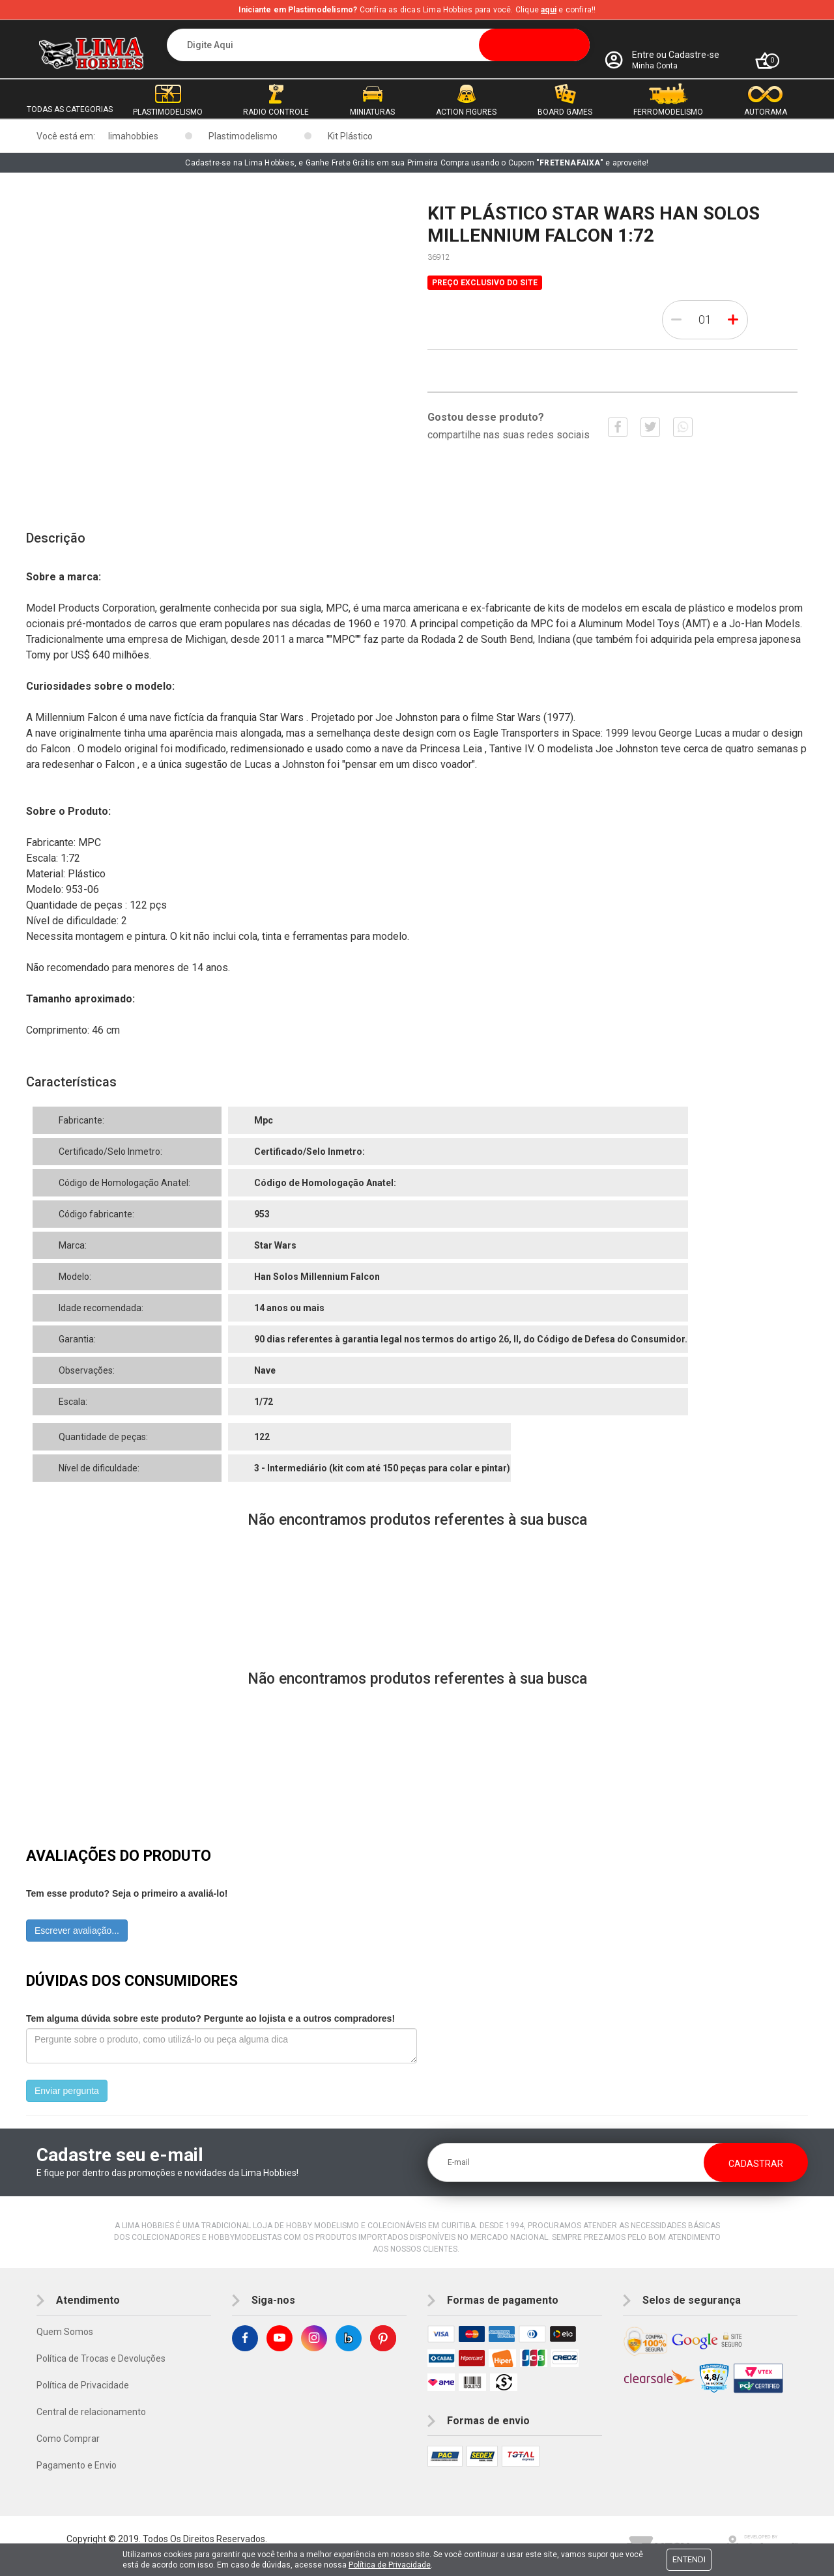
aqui (548, 9)
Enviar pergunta (67, 2091)
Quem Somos (64, 2332)
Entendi (689, 2559)
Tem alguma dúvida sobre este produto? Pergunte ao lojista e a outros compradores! (210, 2018)
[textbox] (378, 45)
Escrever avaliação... (77, 1930)
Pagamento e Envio (76, 2465)
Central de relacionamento (91, 2412)
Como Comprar (68, 2438)
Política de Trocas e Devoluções (100, 2358)
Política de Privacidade (82, 2385)
